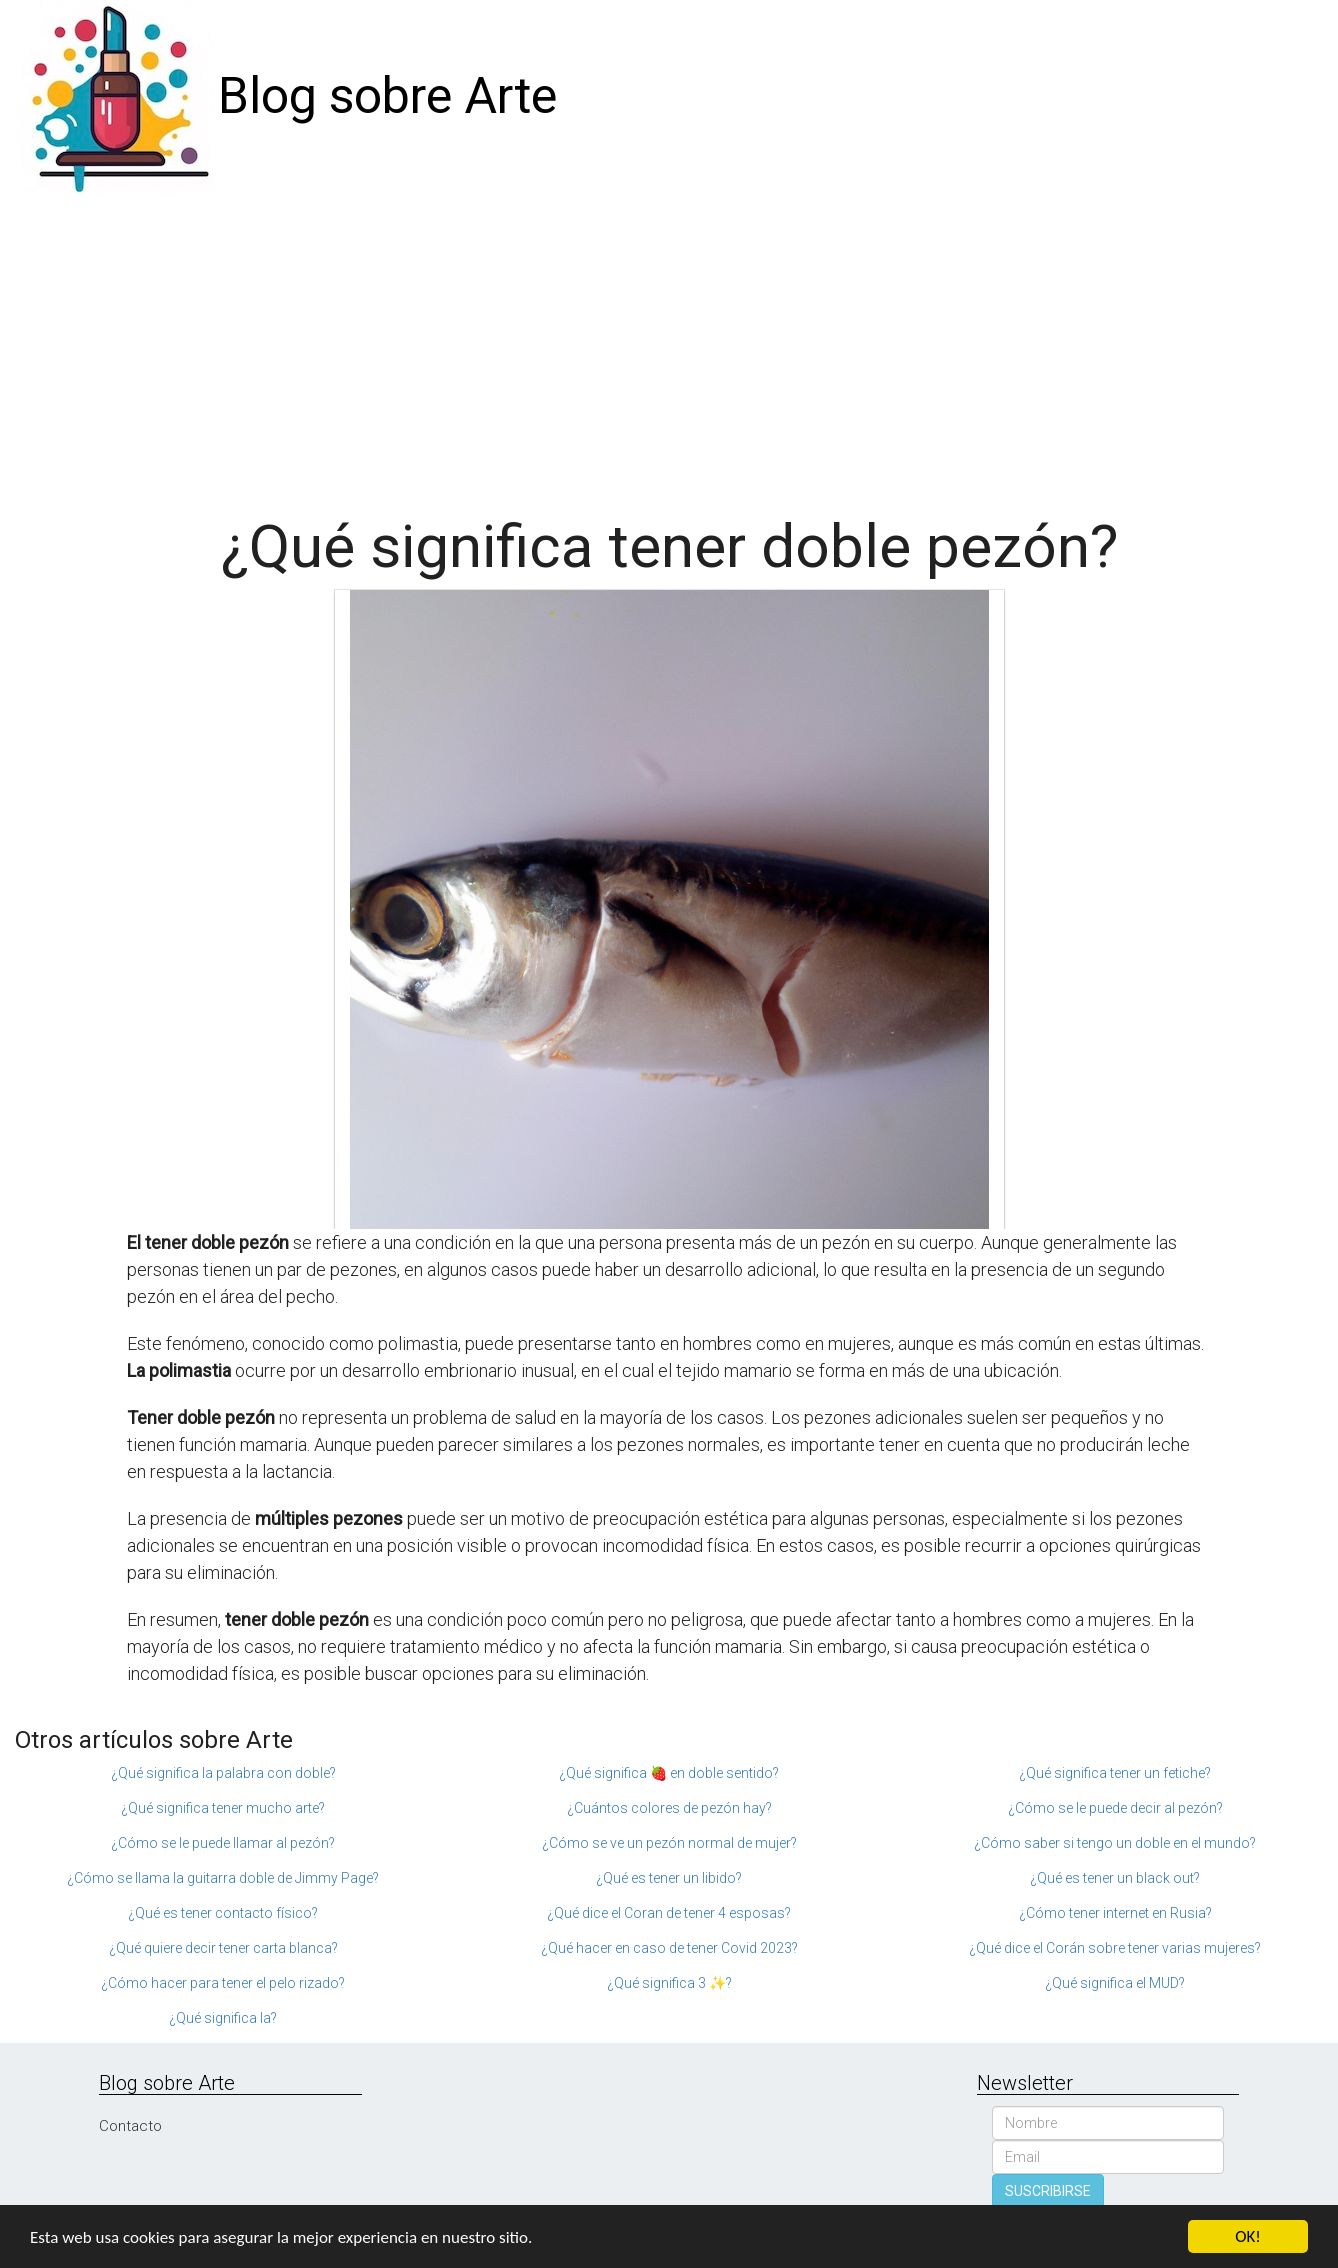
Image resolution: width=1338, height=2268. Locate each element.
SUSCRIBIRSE (1048, 2191)
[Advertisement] (669, 344)
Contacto (130, 2126)
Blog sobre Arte (387, 96)
